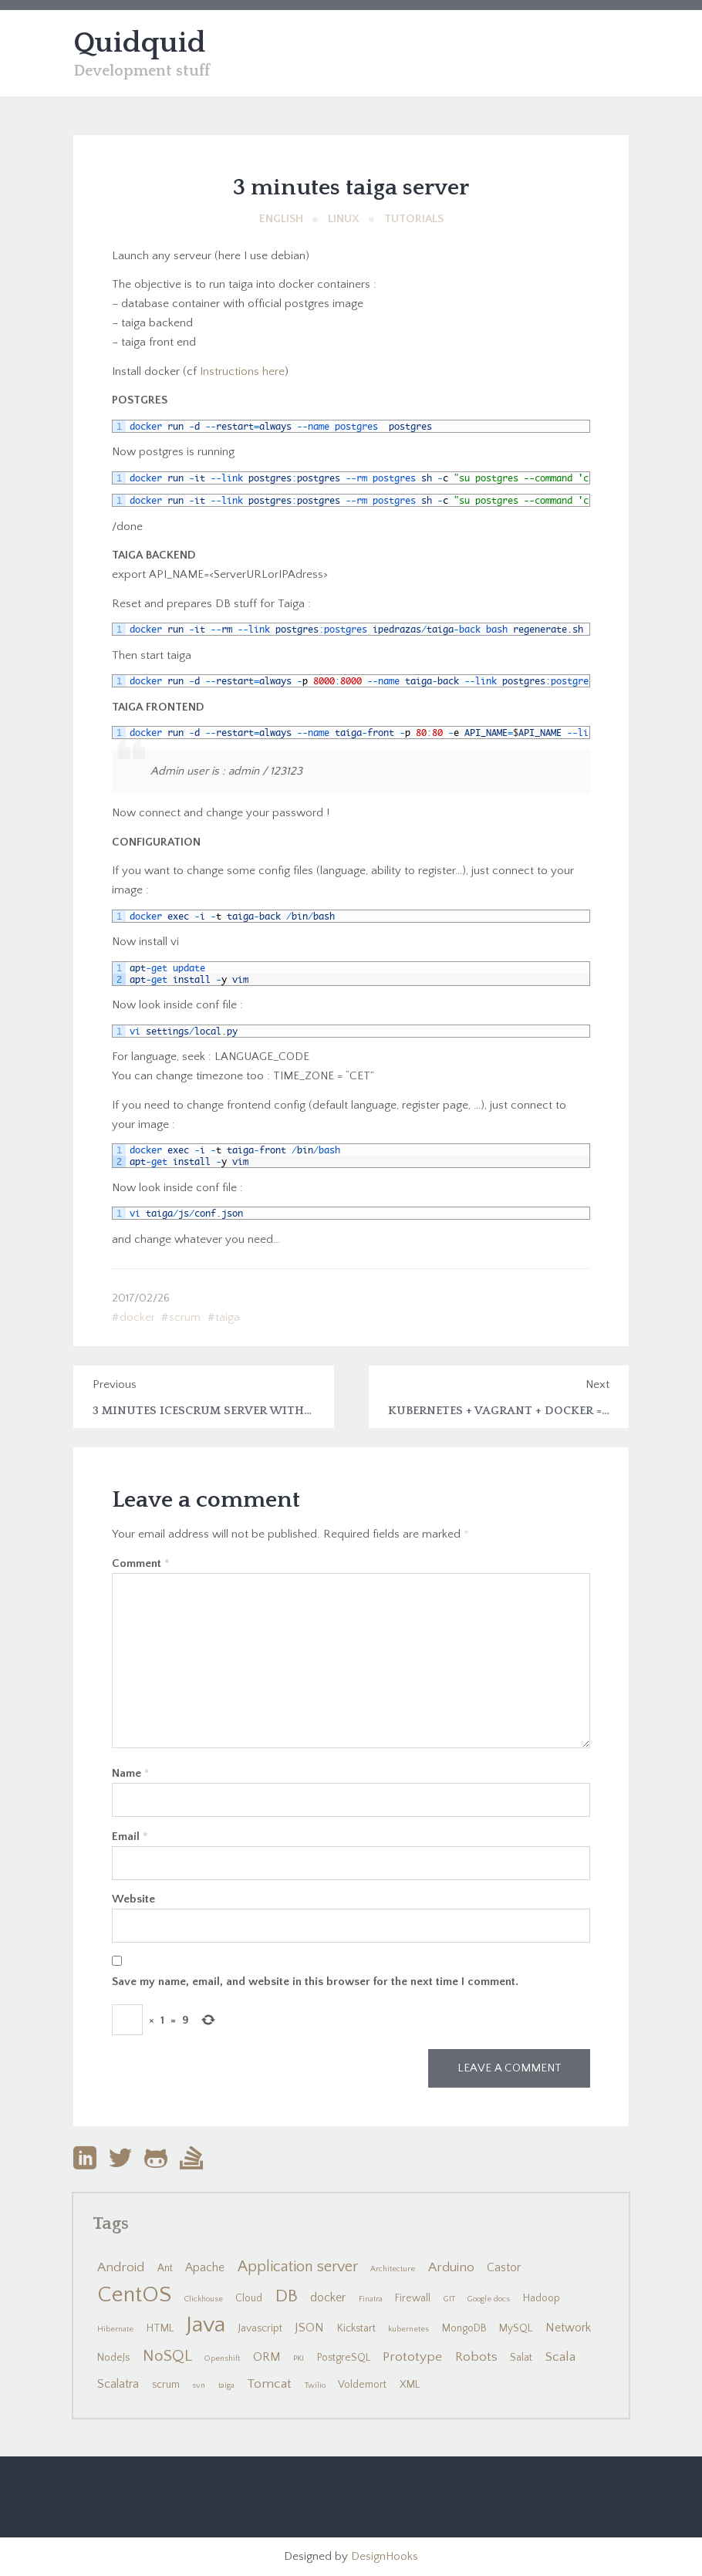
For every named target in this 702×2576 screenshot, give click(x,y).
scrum (185, 1317)
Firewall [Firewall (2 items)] (412, 2298)
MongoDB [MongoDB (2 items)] (464, 2328)
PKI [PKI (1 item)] (298, 2358)
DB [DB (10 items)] (286, 2296)
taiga (227, 1317)
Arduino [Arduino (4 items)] (451, 2267)
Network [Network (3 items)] (568, 2328)
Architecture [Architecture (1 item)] (392, 2269)
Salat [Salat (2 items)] (521, 2357)
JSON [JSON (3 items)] (309, 2328)
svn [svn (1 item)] (198, 2385)
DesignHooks (384, 2556)
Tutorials (414, 218)
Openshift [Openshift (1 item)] (222, 2358)
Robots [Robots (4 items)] (476, 2357)
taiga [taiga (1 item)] (226, 2385)
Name (131, 1773)
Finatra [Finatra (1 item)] (371, 2299)
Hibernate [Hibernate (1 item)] (115, 2329)
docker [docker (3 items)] (328, 2297)
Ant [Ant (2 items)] (165, 2268)
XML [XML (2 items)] (410, 2384)
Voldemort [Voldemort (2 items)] (362, 2384)
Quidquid (139, 43)
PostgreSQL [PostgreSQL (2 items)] (343, 2357)
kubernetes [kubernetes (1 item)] (408, 2329)
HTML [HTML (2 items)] (160, 2328)
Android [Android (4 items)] (120, 2267)
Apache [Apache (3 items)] (204, 2267)
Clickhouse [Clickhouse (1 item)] (203, 2299)
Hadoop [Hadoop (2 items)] (541, 2298)
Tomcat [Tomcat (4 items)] (269, 2384)
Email (130, 1836)
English (281, 218)
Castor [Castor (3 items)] (504, 2267)
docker (137, 1317)
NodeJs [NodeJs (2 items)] (113, 2357)
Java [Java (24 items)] (205, 2325)
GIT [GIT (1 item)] (449, 2299)
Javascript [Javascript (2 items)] (260, 2328)
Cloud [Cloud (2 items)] (248, 2298)
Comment (141, 1563)
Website (133, 1899)
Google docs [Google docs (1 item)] (488, 2299)
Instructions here (242, 371)
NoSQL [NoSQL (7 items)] (167, 2356)
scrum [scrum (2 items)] (166, 2384)
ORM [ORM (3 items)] (267, 2357)
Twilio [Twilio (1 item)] (315, 2385)
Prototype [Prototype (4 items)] (412, 2357)
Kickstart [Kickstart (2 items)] (356, 2328)
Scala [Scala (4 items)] (560, 2357)
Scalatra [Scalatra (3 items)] (118, 2384)
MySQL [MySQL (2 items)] (515, 2328)
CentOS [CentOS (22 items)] (134, 2295)
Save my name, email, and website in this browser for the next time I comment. (315, 1981)
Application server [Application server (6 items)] (298, 2266)
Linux (343, 218)
